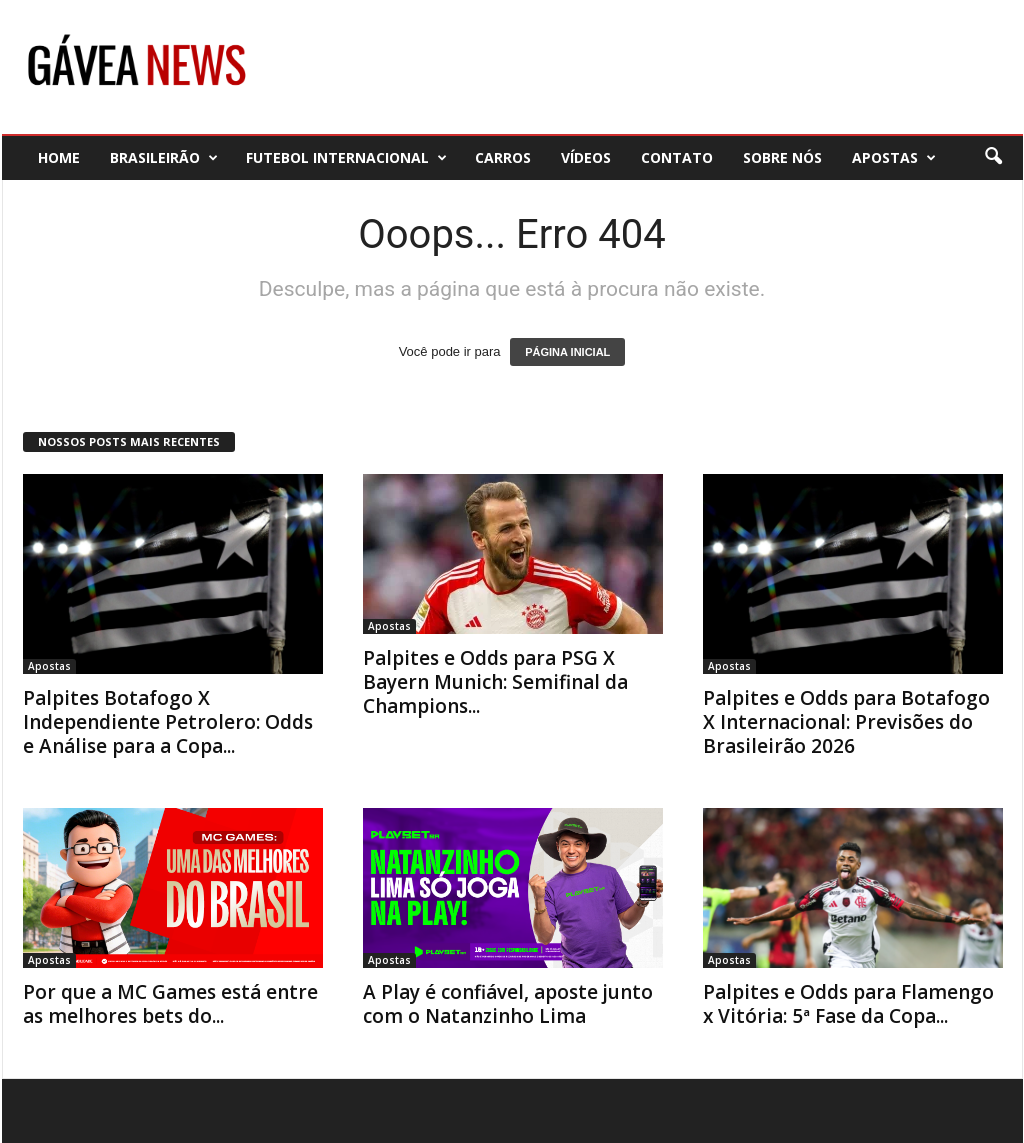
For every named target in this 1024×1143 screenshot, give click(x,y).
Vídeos (586, 157)
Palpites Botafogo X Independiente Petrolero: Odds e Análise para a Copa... (168, 722)
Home (59, 157)
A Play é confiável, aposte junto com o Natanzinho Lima (508, 1004)
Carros (503, 157)
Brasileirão (164, 157)
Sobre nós (782, 157)
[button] (993, 157)
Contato (677, 157)
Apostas (894, 157)
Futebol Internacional (346, 157)
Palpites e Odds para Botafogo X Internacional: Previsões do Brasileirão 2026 (846, 722)
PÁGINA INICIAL (567, 352)
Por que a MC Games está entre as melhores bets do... (170, 1004)
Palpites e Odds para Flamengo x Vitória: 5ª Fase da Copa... (848, 1004)
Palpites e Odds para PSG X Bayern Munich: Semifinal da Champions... (495, 682)
